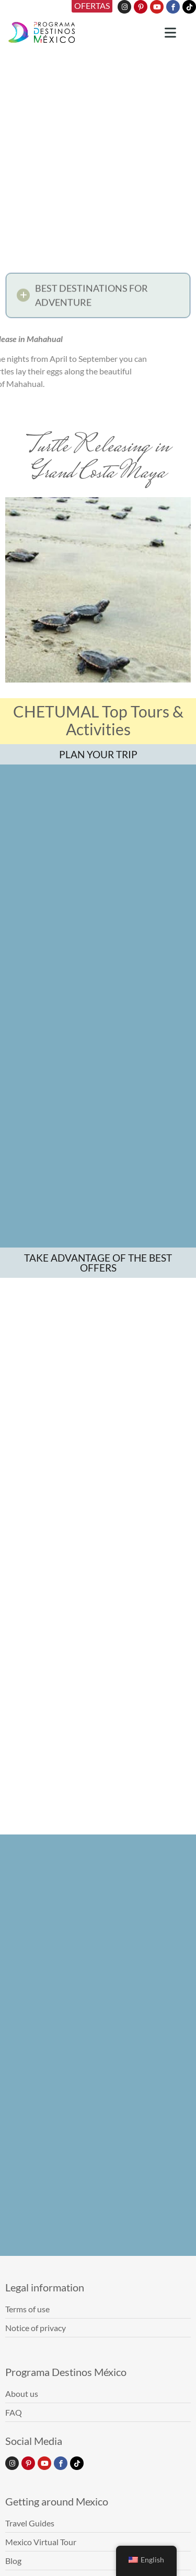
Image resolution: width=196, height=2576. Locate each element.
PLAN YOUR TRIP (98, 754)
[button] (98, 299)
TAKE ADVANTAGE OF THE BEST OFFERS (98, 1344)
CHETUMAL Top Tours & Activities (98, 720)
